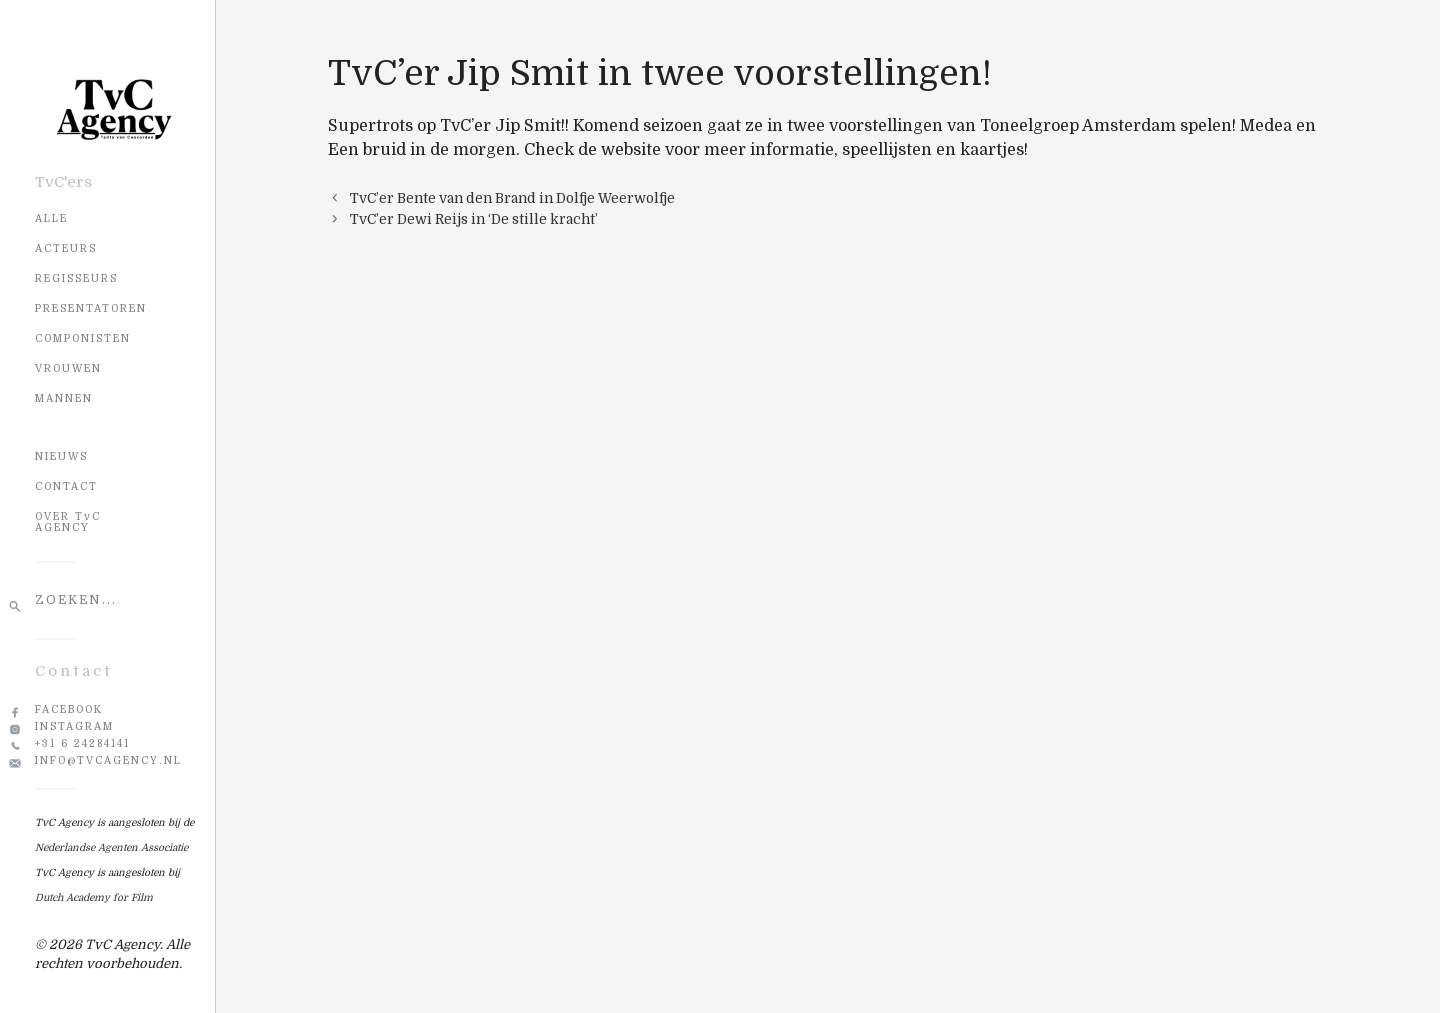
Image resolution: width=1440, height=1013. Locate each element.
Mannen (64, 398)
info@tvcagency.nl (108, 760)
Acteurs (66, 248)
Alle (51, 218)
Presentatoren (91, 308)
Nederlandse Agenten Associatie (111, 847)
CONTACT (66, 486)
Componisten (83, 338)
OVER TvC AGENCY (68, 522)
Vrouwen (68, 368)
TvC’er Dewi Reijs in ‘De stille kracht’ (474, 219)
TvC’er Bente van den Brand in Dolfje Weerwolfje (512, 198)
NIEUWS (61, 456)
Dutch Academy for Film (94, 897)
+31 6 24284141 (82, 743)
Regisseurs (76, 278)
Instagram (74, 726)
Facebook (69, 709)
